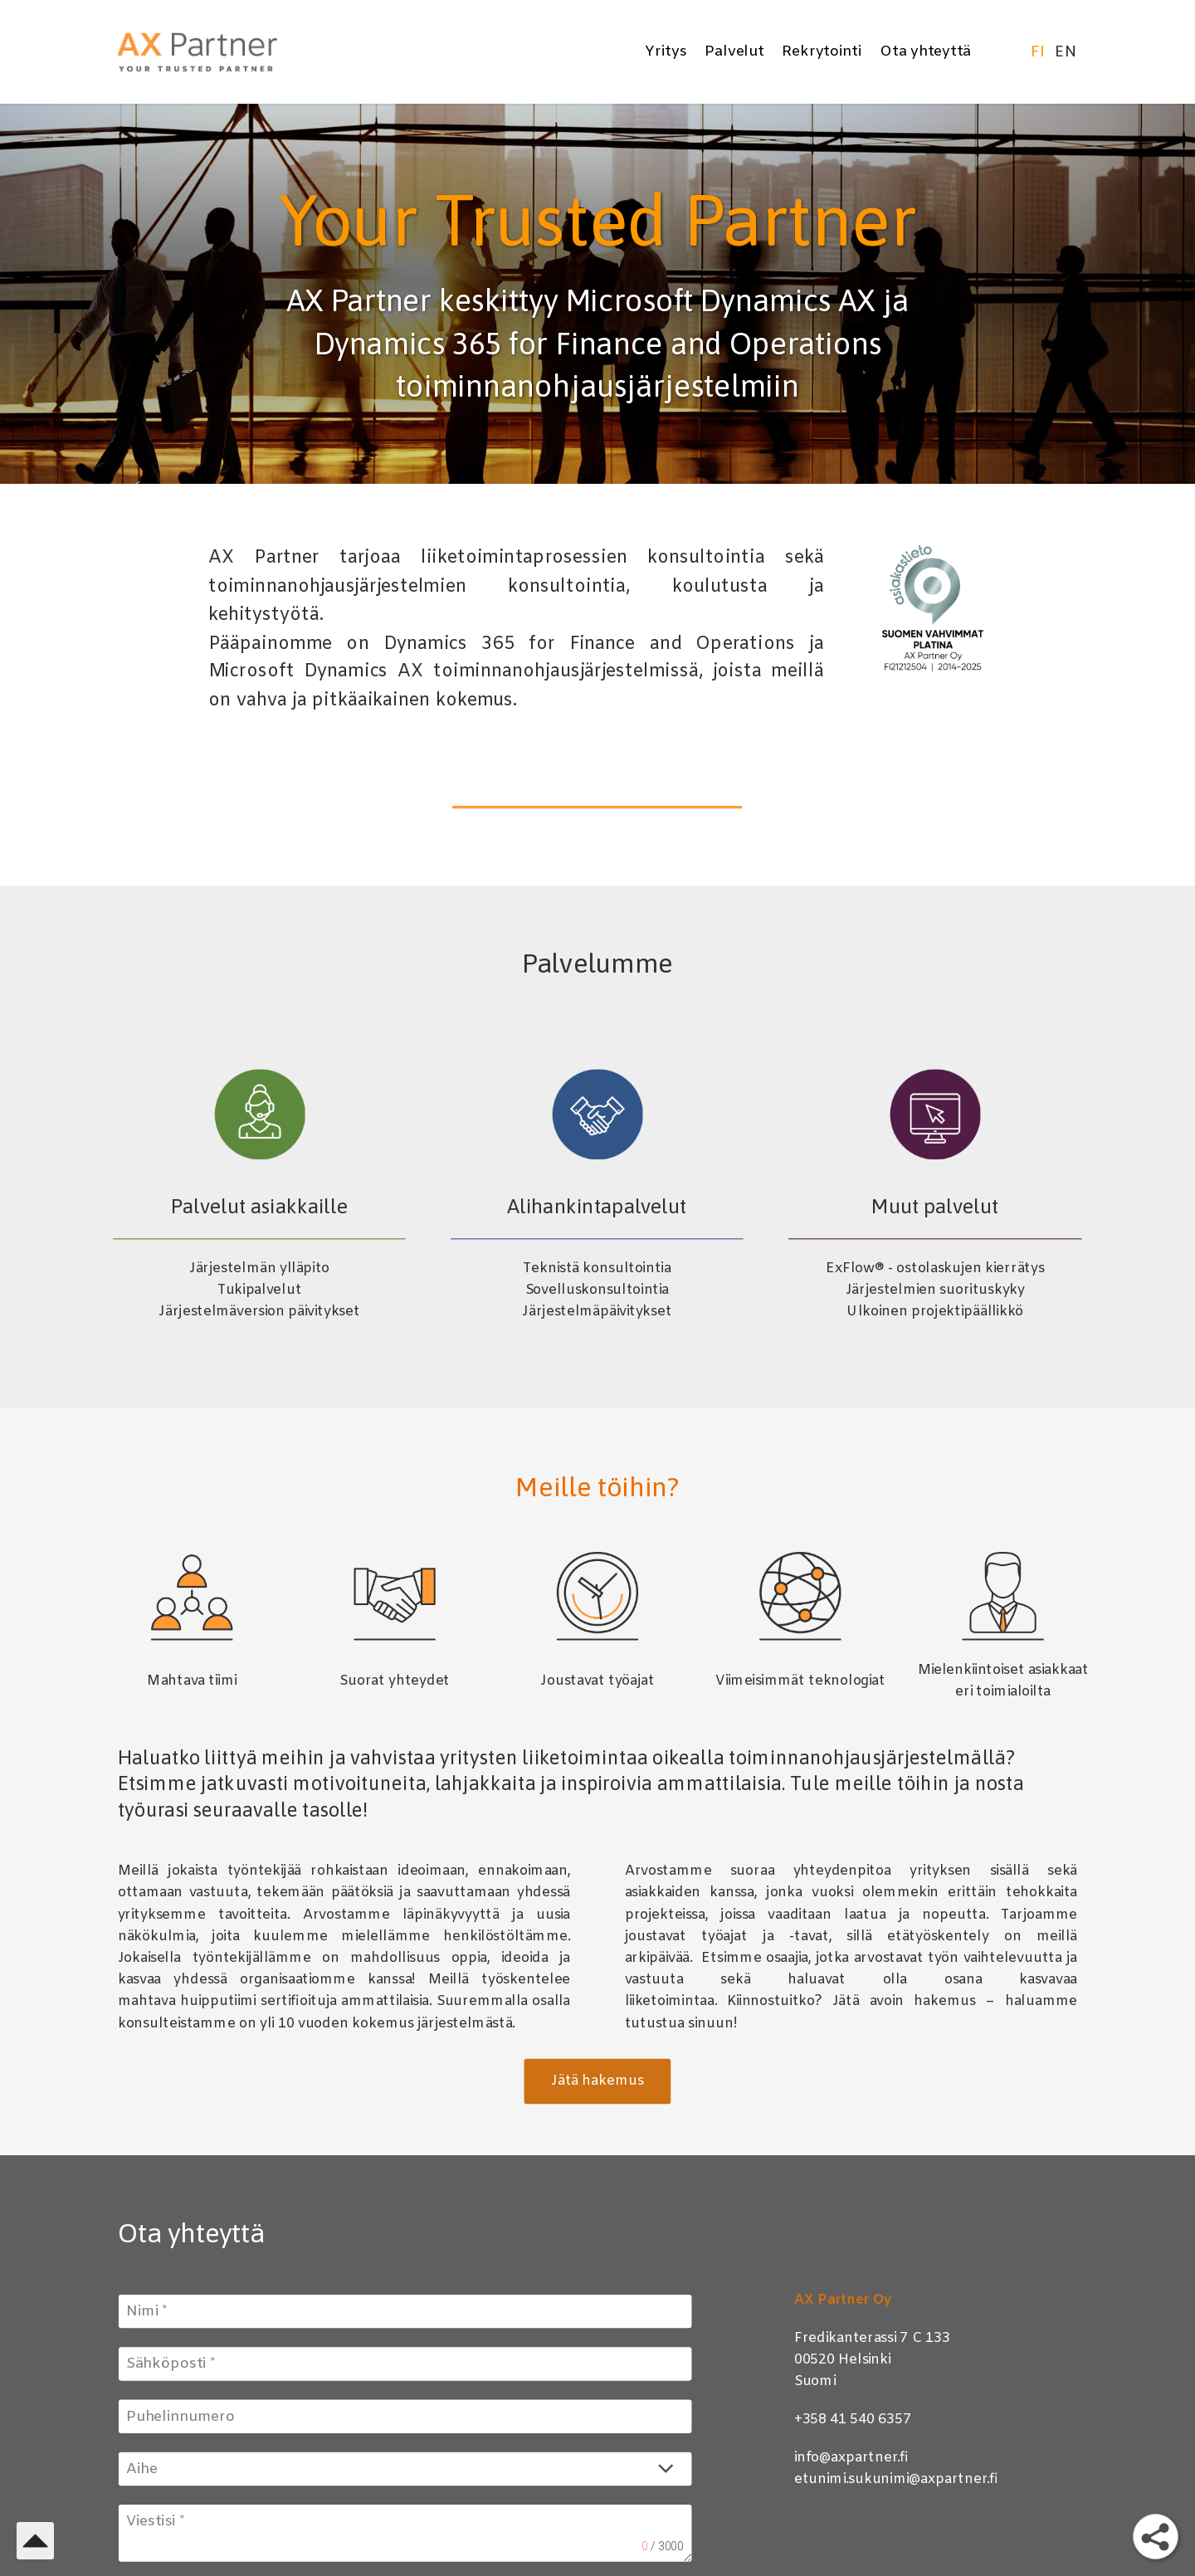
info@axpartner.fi (852, 2457)
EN (1066, 51)
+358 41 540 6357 (852, 2420)
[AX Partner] (217, 52)
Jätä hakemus (597, 2081)
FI (1039, 51)
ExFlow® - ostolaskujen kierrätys (935, 1268)
